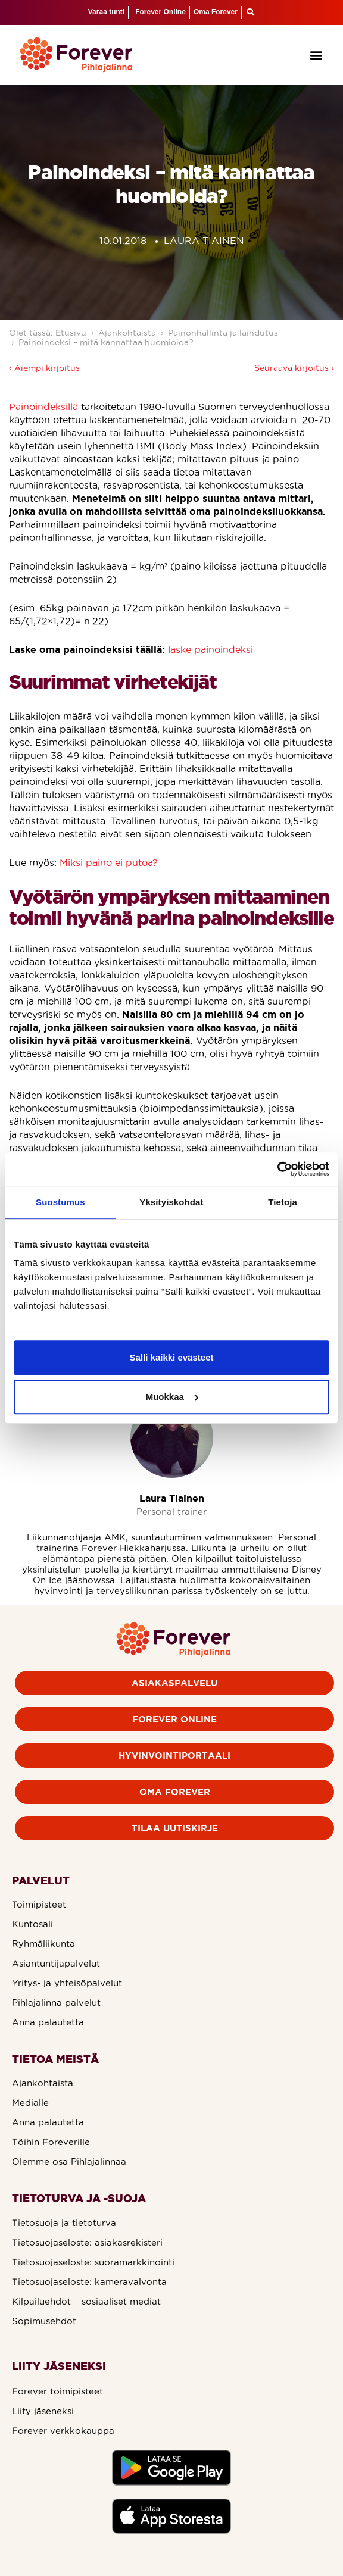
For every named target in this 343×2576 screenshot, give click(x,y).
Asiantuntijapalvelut (56, 1963)
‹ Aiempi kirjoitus (44, 368)
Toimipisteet (39, 1904)
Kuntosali (32, 1924)
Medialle (30, 2102)
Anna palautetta (48, 2022)
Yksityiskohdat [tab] (171, 1202)
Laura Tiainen (171, 1498)
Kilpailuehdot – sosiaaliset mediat (86, 2301)
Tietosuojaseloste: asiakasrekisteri (87, 2242)
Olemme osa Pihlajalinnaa (69, 2161)
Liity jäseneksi (43, 2411)
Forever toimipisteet (57, 2391)
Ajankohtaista (127, 332)
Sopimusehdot (44, 2321)
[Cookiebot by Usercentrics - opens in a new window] (277, 1169)
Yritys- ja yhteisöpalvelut (67, 1983)
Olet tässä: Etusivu (47, 332)
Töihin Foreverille (51, 2142)
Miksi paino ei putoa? (109, 862)
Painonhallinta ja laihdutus (223, 332)
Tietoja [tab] (282, 1202)
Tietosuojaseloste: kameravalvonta (89, 2282)
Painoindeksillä (43, 406)
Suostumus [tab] (60, 1202)
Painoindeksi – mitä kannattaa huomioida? (106, 342)
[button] (316, 54)
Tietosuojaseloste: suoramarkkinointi (93, 2262)
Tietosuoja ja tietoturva (64, 2223)
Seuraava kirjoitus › (294, 368)
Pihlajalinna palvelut (56, 2002)
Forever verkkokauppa (63, 2430)
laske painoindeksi (210, 649)
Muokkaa (172, 1397)
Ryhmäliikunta (43, 1944)
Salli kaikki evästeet (172, 1357)
